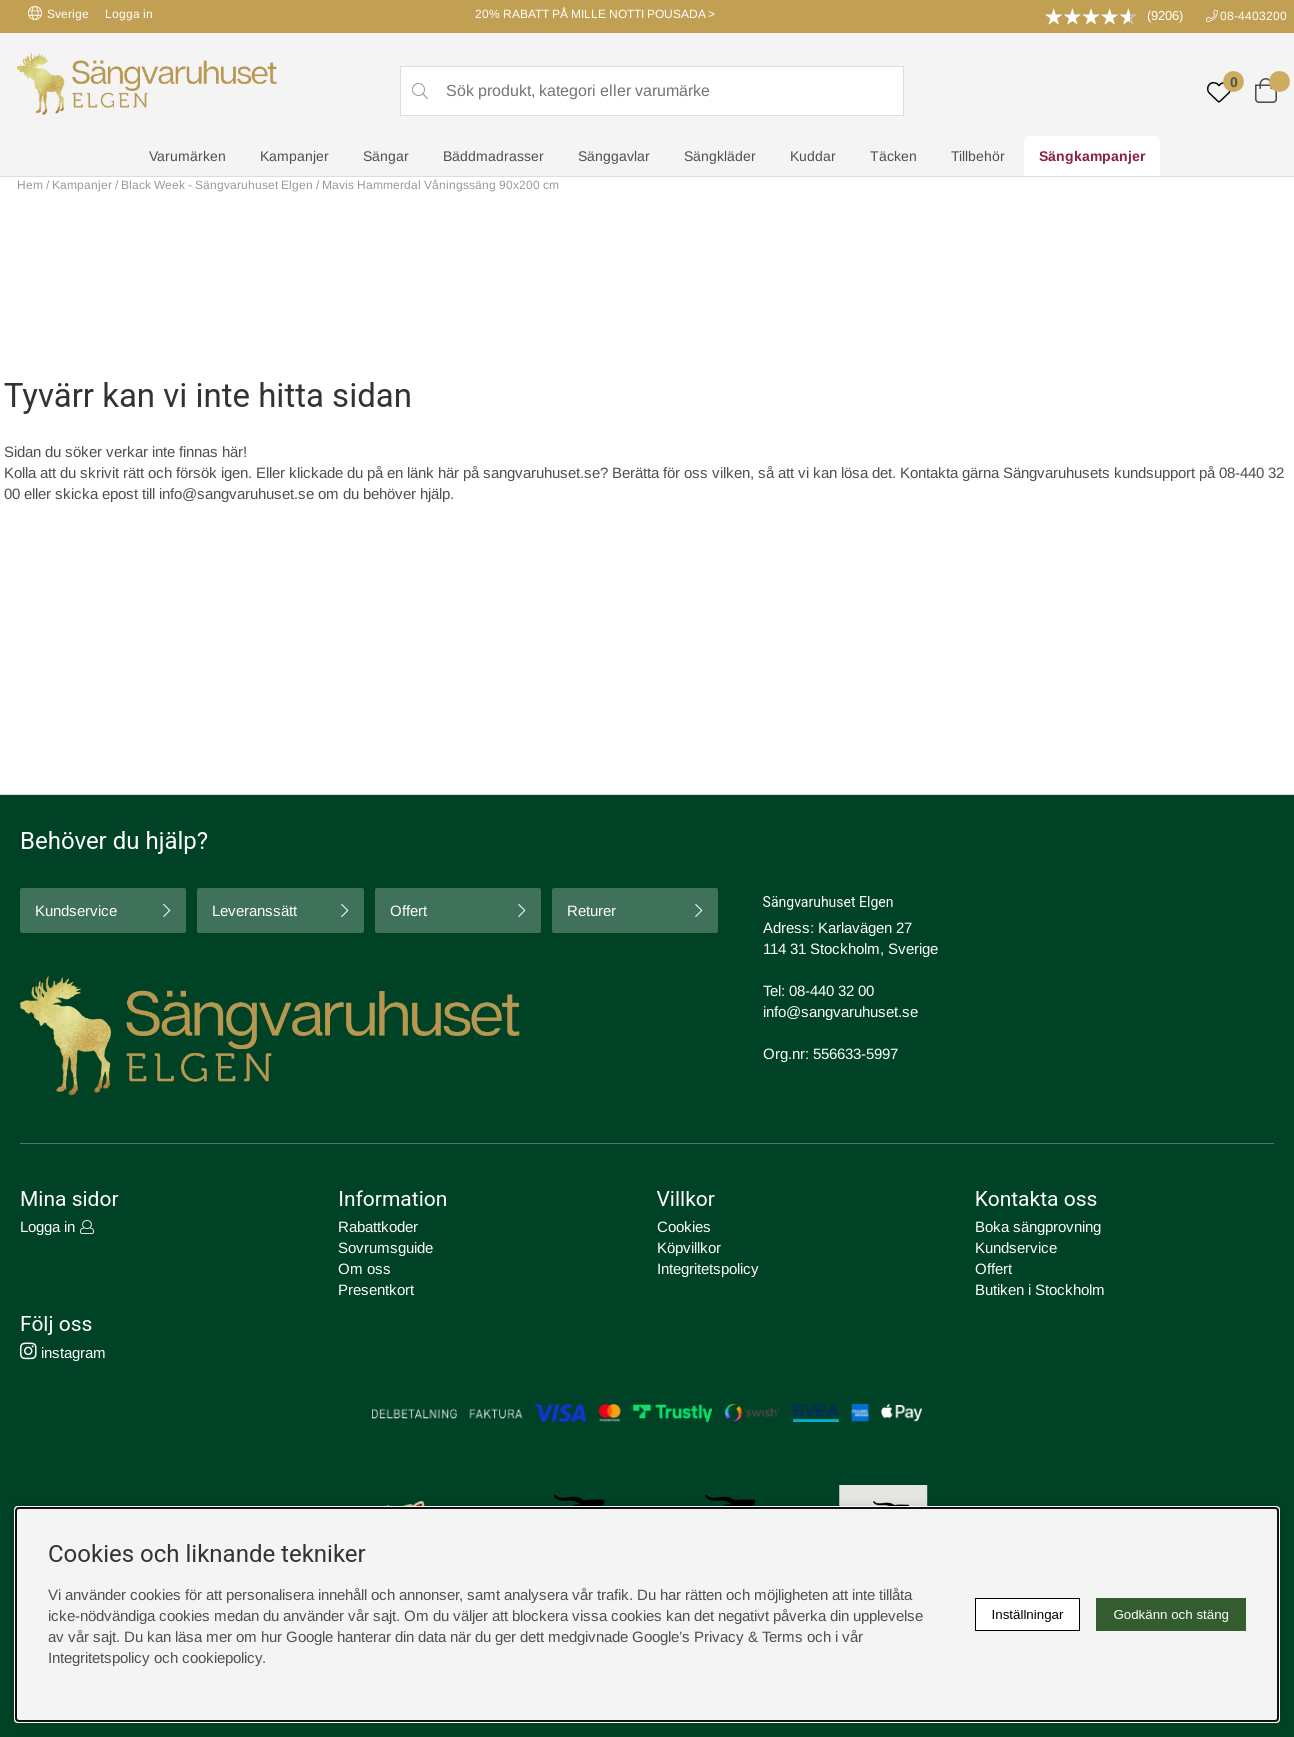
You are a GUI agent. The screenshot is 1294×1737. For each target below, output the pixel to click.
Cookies (684, 1226)
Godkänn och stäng (1171, 1614)
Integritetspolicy (708, 1268)
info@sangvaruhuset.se (236, 493)
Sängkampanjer (1092, 156)
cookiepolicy (222, 1657)
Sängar (386, 156)
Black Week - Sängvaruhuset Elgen (217, 185)
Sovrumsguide (385, 1247)
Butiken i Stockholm (1040, 1289)
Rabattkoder (378, 1226)
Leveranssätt (254, 910)
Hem (30, 185)
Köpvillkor (689, 1247)
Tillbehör (978, 156)
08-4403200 (1253, 16)
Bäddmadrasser (493, 156)
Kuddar (813, 156)
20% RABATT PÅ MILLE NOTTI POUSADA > (595, 14)
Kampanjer (294, 156)
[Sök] (652, 91)
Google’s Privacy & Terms (717, 1636)
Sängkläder (720, 156)
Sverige (58, 13)
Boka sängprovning (1038, 1226)
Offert (408, 910)
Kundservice (76, 910)
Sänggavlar (614, 156)
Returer (591, 910)
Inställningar (1028, 1614)
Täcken (893, 156)
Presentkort (376, 1289)
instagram (63, 1352)
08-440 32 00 (831, 990)
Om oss (364, 1268)
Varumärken (187, 156)
